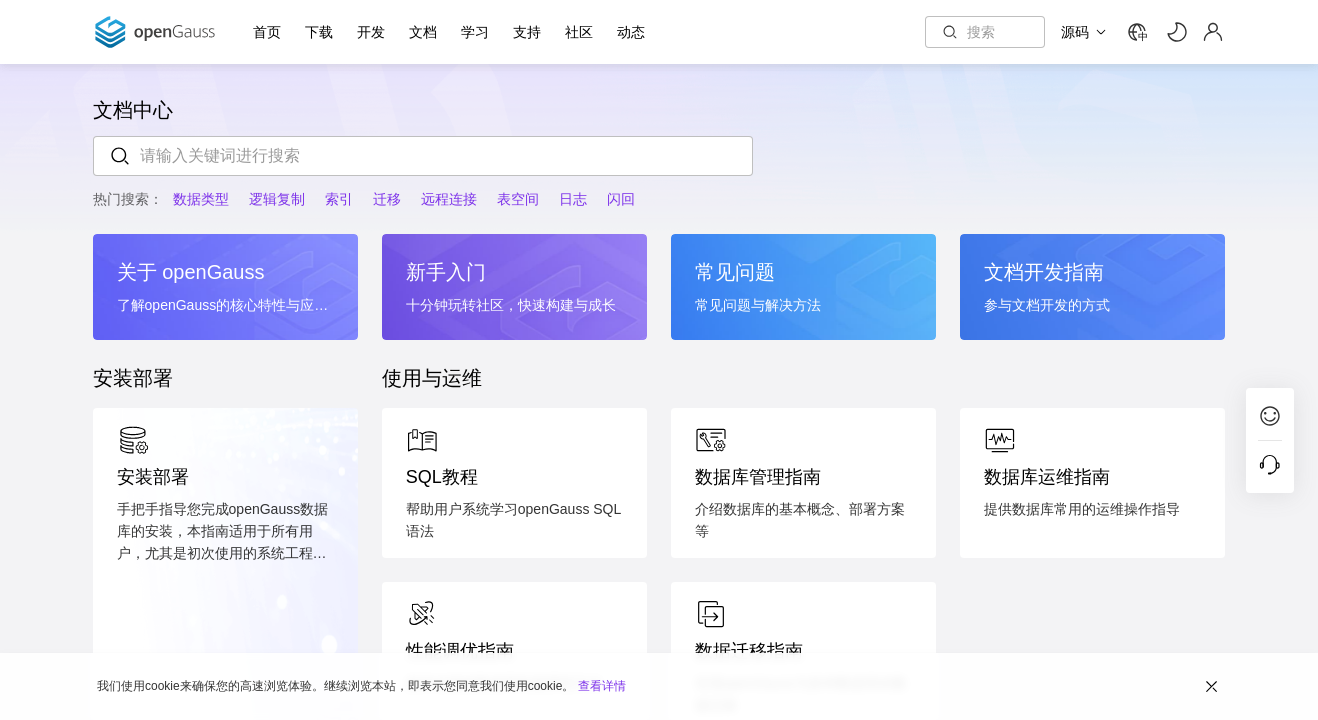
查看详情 (602, 685)
